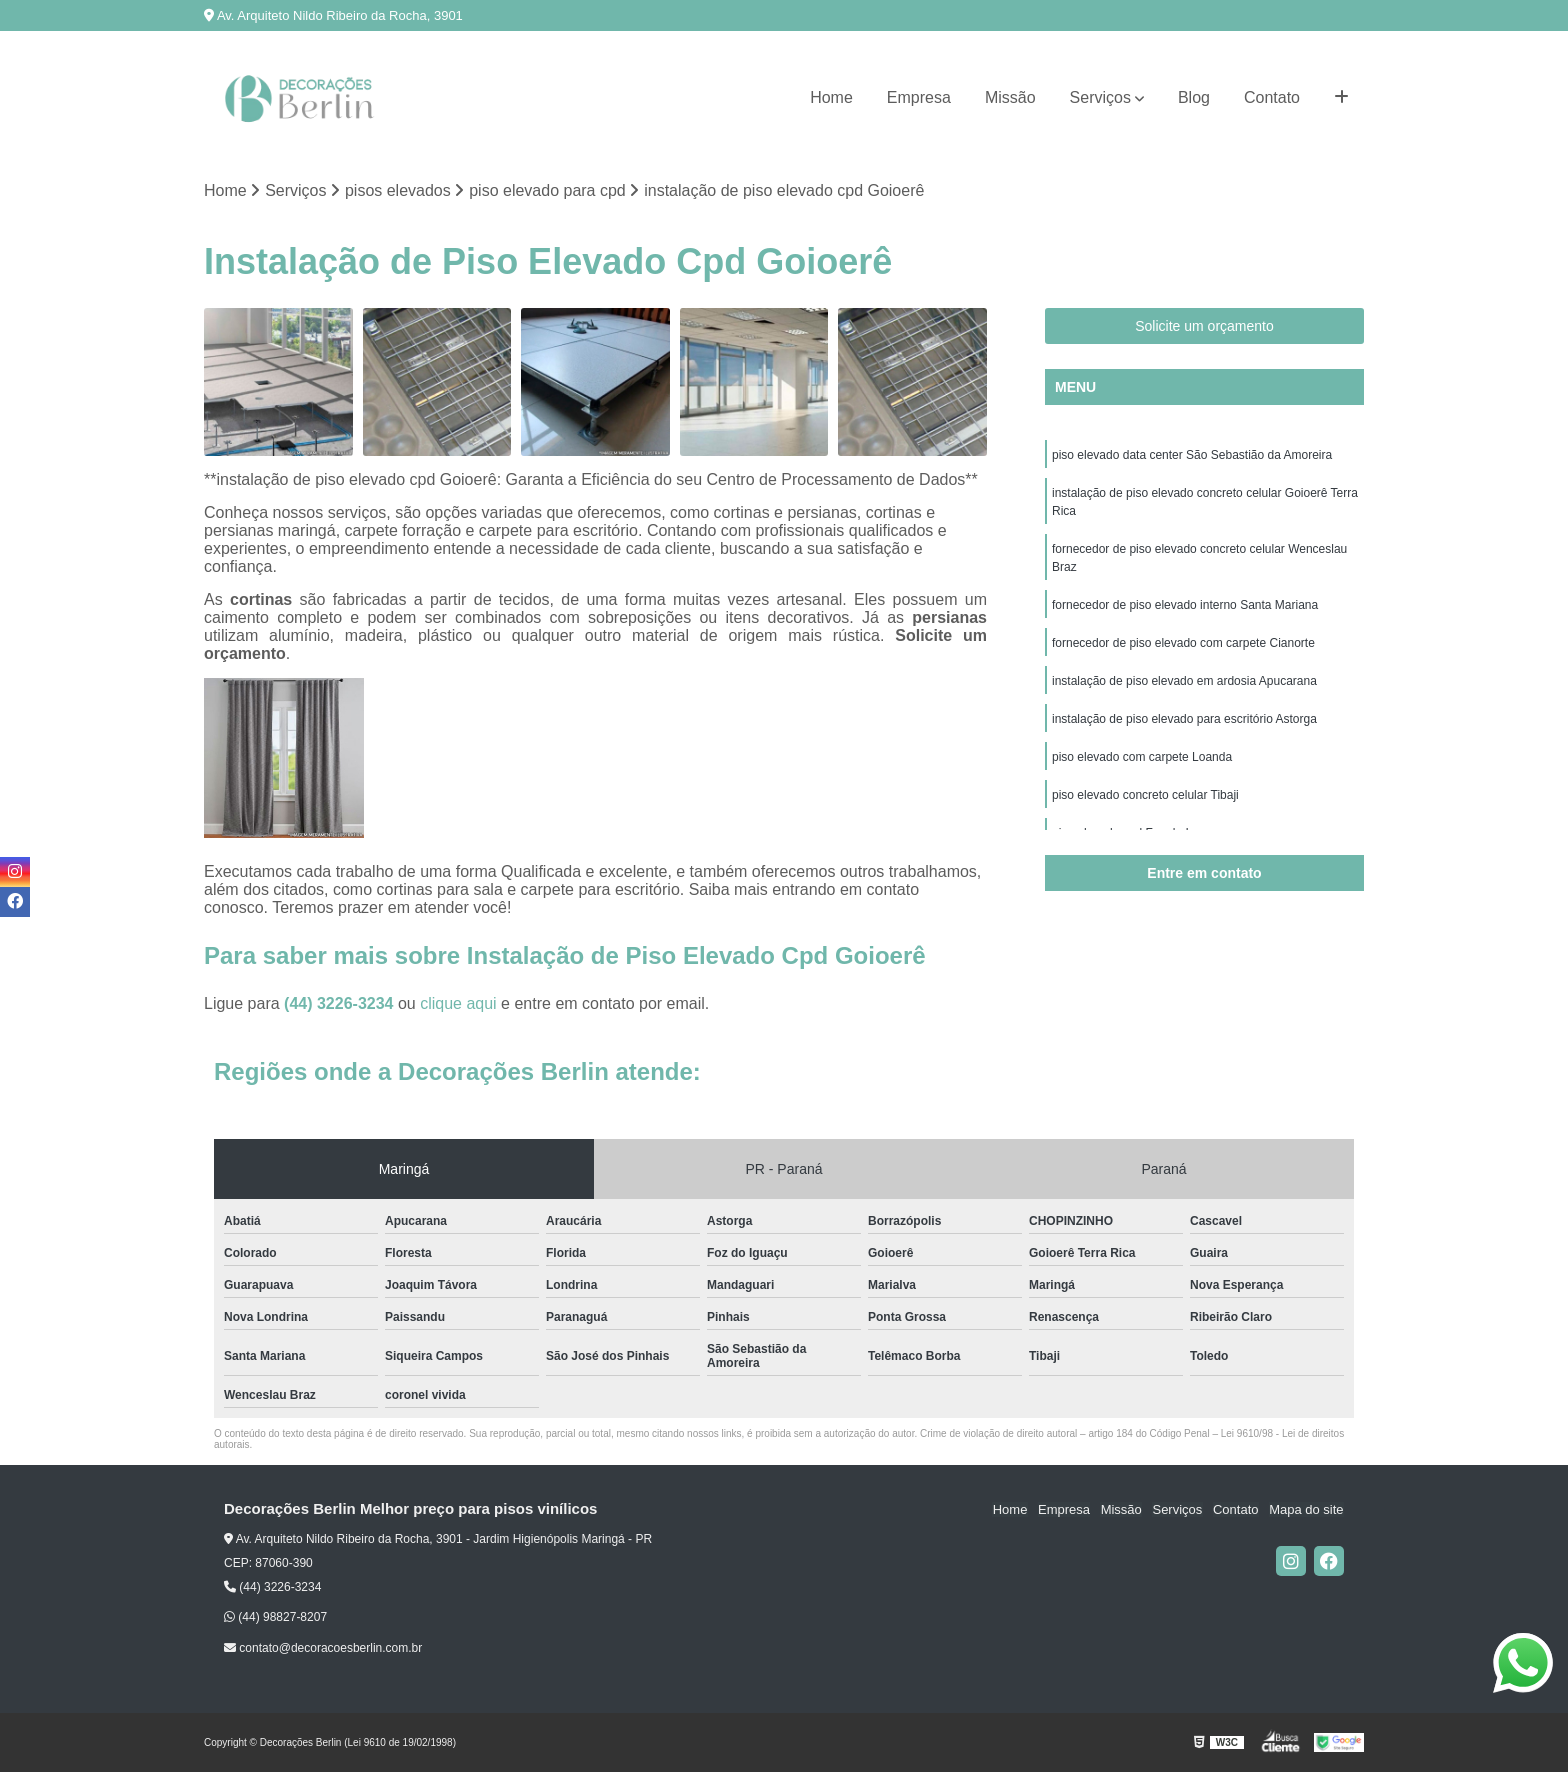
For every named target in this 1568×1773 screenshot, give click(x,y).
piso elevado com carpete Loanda (1142, 757)
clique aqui (458, 1003)
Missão (1010, 97)
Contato (1272, 97)
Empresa (919, 97)
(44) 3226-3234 (341, 1003)
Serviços (1100, 97)
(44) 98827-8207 (275, 1618)
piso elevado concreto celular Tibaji (1145, 795)
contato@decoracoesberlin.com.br (323, 1648)
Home (831, 97)
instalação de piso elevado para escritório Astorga (1184, 719)
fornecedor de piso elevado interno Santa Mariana (1185, 605)
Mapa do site (1306, 1509)
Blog (1194, 97)
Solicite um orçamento (1204, 326)
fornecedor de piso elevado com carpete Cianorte (1183, 643)
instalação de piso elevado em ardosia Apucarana (1184, 681)
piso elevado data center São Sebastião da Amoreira (1192, 455)
